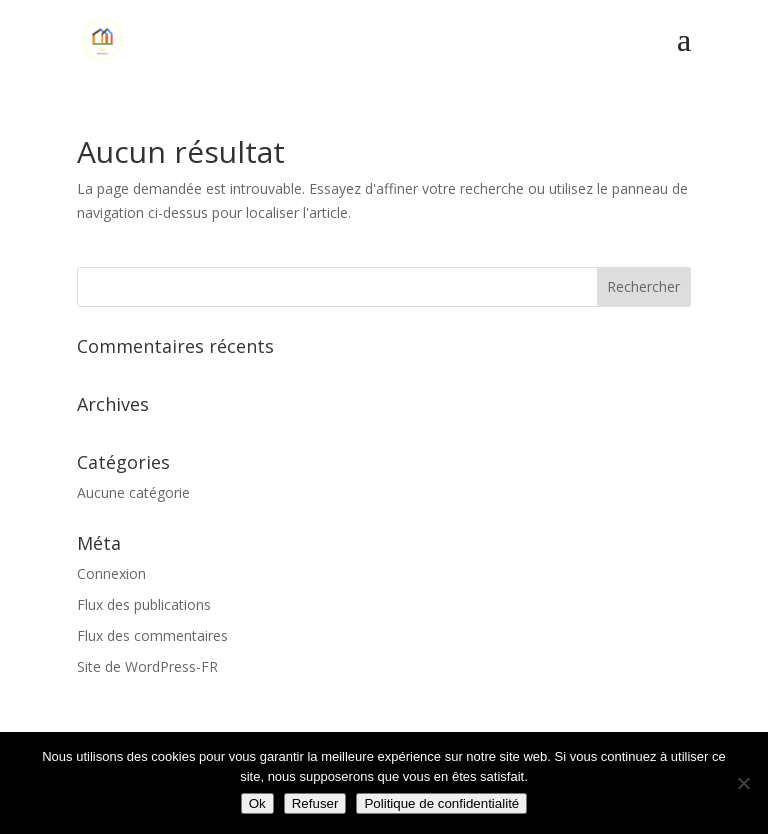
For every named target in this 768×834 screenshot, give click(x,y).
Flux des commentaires (152, 635)
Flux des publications (144, 604)
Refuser (315, 803)
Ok (257, 803)
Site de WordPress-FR (147, 666)
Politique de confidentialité (441, 803)
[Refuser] (743, 783)
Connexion (111, 573)
